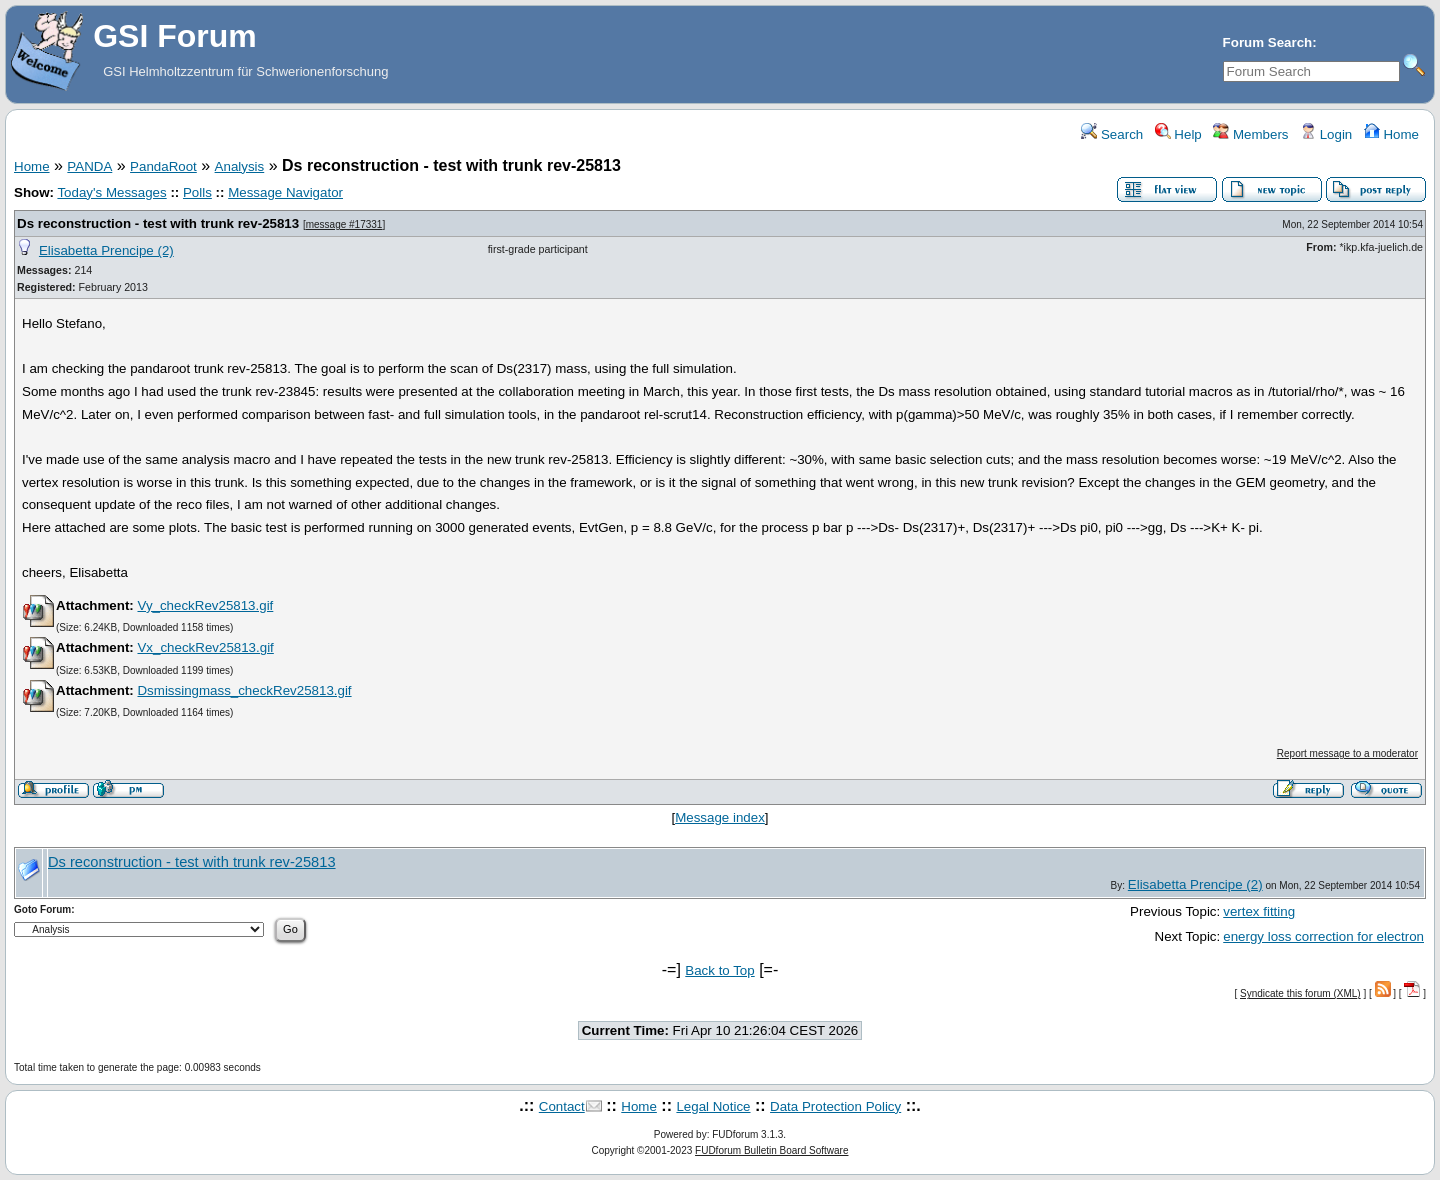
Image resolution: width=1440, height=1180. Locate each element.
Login (1326, 134)
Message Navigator (285, 192)
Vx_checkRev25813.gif (205, 647)
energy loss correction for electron (1323, 936)
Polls (197, 192)
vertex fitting (1259, 911)
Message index (720, 817)
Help (1178, 134)
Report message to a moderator (1347, 753)
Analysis (240, 166)
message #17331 (344, 224)
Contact (562, 1106)
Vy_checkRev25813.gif (205, 605)
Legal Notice (713, 1106)
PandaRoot (163, 166)
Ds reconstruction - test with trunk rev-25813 (158, 223)
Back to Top (719, 970)
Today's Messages (111, 192)
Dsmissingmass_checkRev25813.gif (244, 690)
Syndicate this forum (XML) (1300, 993)
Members (1250, 134)
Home (1391, 134)
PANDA (89, 166)
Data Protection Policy (835, 1106)
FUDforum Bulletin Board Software (771, 1150)
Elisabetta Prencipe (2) (106, 250)
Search (1112, 134)
